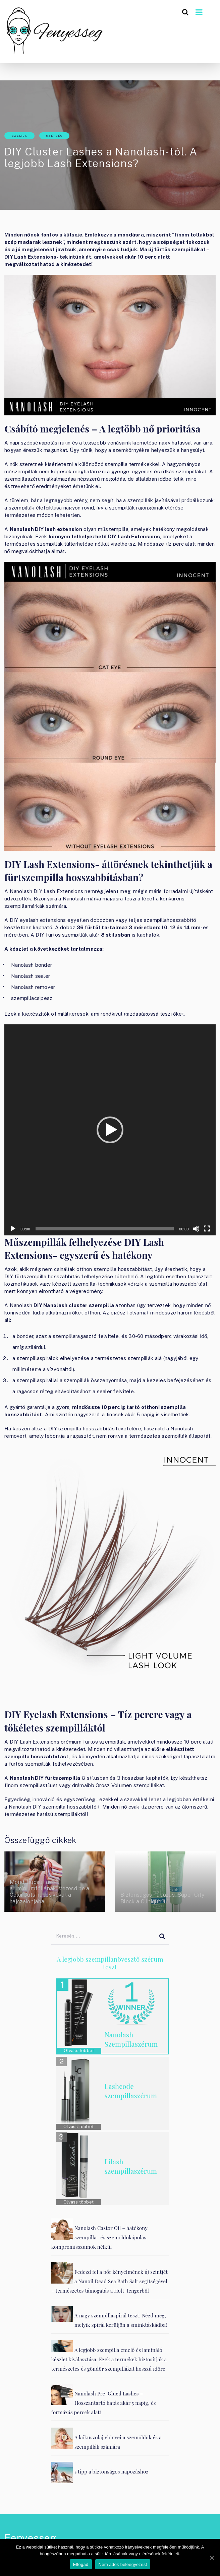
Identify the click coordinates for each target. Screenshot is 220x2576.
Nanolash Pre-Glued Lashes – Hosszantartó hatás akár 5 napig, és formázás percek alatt (103, 2403)
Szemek (20, 135)
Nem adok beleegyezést (123, 2564)
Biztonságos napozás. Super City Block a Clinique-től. (162, 1898)
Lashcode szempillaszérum (130, 2091)
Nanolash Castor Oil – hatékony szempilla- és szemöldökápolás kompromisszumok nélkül (99, 2237)
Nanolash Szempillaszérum (131, 2039)
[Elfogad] (211, 2557)
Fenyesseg (30, 2538)
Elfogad (81, 2564)
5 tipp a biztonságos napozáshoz (111, 2471)
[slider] (105, 1228)
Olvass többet (79, 2050)
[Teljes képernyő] (207, 1228)
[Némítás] (196, 1228)
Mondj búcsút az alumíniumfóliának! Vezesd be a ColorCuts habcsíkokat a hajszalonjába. (50, 1892)
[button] (110, 1129)
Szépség (54, 135)
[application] (110, 1129)
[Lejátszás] (13, 1228)
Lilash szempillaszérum (130, 2166)
